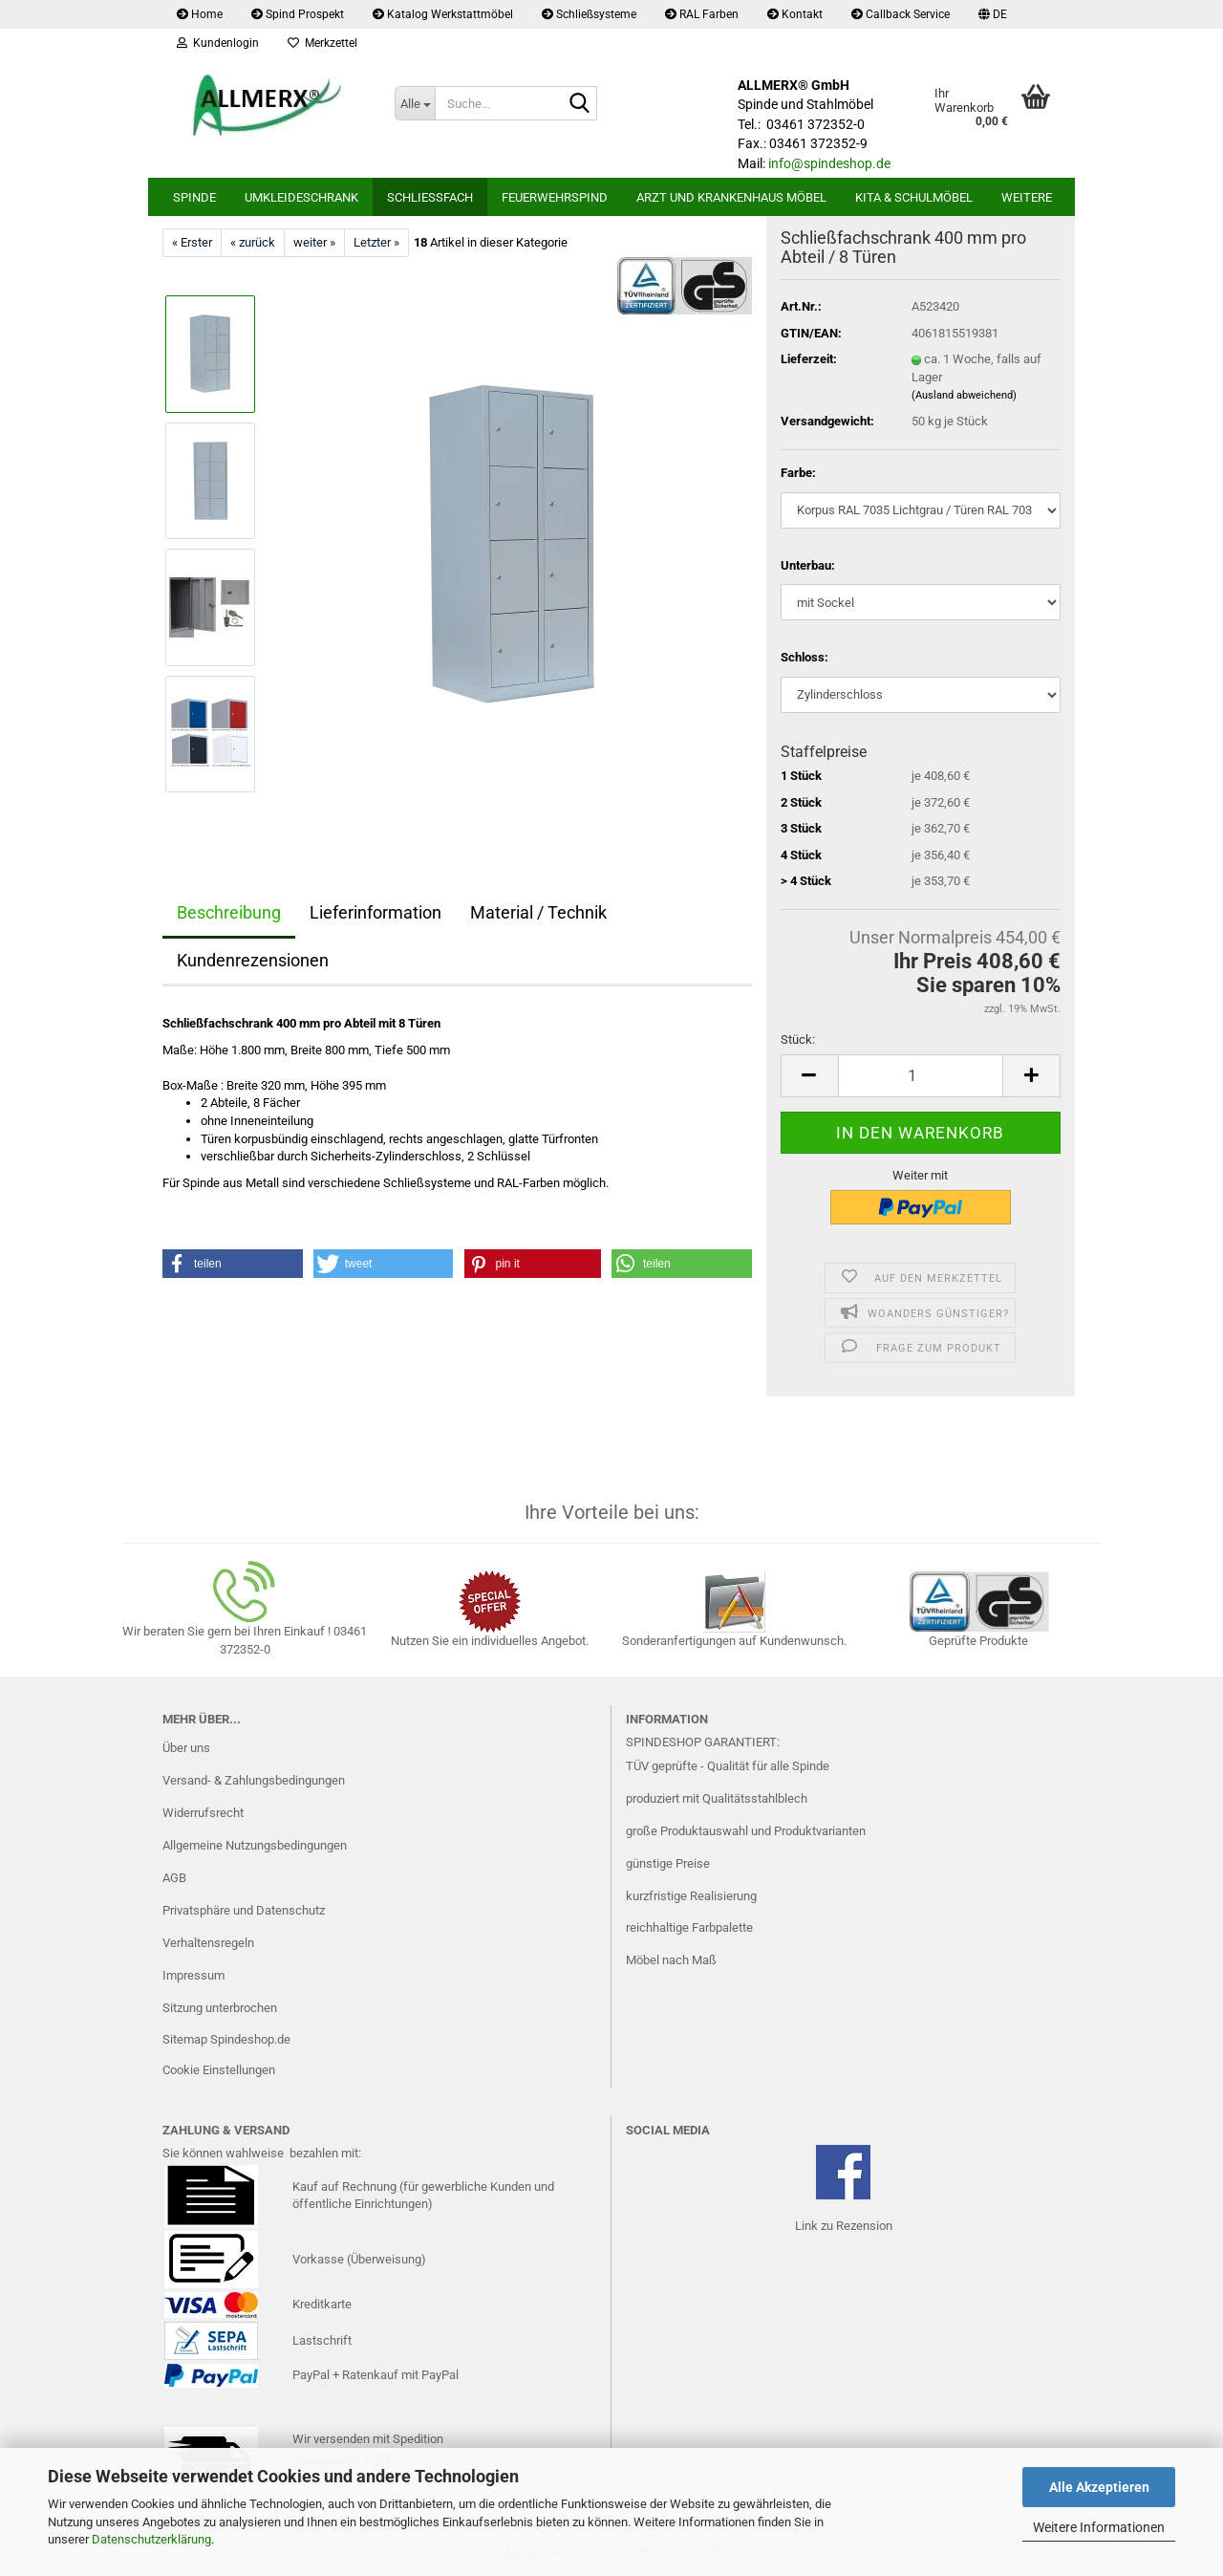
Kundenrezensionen (253, 960)
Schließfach (430, 197)
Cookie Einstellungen (218, 2070)
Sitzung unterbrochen (219, 2008)
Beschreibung (229, 912)
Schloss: (804, 657)
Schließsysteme (589, 14)
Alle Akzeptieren (1099, 2487)
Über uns (186, 1748)
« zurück (252, 242)
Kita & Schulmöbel (914, 197)
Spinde (194, 197)
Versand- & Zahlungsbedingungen (253, 1780)
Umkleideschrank (301, 197)
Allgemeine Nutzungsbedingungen (254, 1845)
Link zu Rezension (843, 2226)
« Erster (192, 242)
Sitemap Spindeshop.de (226, 2039)
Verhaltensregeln (208, 1943)
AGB (174, 1878)
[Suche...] (415, 103)
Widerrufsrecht (203, 1813)
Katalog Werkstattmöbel (443, 14)
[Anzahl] (920, 1075)
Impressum (193, 1975)
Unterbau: (808, 565)
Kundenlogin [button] (218, 43)
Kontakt (795, 14)
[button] (992, 14)
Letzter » (376, 242)
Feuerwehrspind (555, 197)
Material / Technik (538, 912)
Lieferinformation (375, 912)
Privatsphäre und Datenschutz (243, 1910)
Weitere (1026, 197)
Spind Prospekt (297, 14)
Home (200, 14)
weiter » (314, 242)
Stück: (798, 1039)
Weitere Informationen (1099, 2527)
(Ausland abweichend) (964, 395)
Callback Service (900, 14)
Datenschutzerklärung (151, 2539)
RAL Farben (702, 14)
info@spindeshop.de (829, 163)
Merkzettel (322, 43)
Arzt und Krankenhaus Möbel (731, 197)
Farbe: (798, 472)
